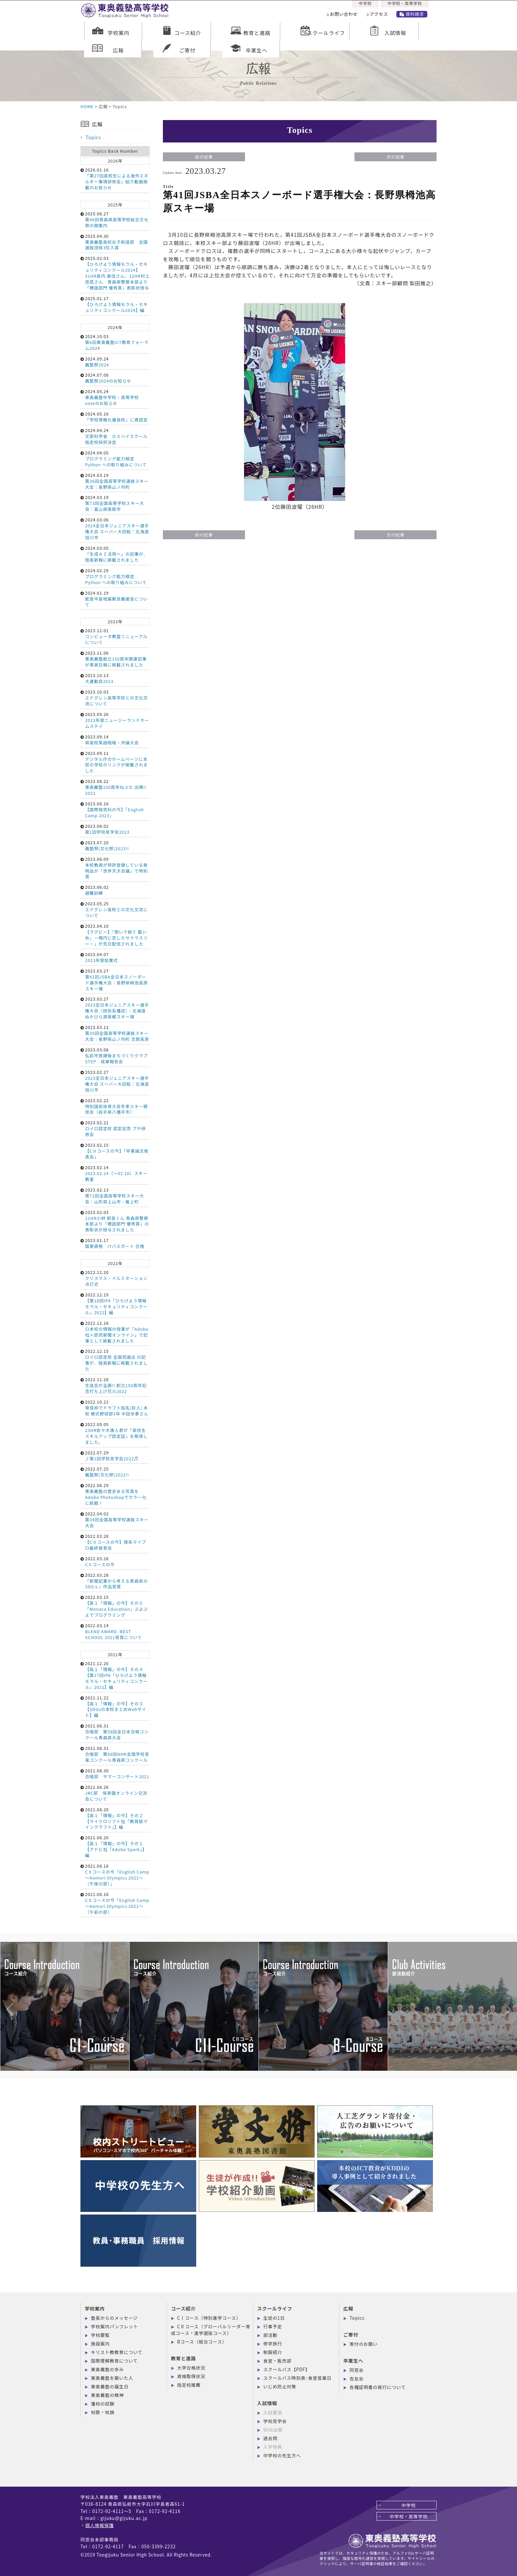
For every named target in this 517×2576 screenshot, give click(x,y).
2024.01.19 (115, 599)
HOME (87, 106)
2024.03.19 (115, 481)
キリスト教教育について (116, 2352)
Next (500, 1996)
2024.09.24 (115, 362)
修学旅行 (272, 2343)
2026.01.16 (115, 179)
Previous (3, 1996)
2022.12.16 (115, 1332)
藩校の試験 (102, 2403)
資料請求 (415, 16)
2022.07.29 (115, 1455)
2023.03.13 (115, 1033)
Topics (93, 137)
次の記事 (395, 157)
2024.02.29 (115, 576)
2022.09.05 (115, 1433)
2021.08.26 (115, 1793)
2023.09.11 (115, 762)
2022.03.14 (115, 1631)
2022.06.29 (115, 1494)
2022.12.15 (115, 1360)
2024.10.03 (115, 342)
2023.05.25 (115, 909)
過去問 (270, 2438)
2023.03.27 (115, 980)
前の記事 (204, 157)
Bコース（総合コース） (202, 2341)
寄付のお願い (364, 2344)
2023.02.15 (115, 1151)
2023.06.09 (115, 868)
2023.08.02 (115, 829)
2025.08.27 (115, 219)
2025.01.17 (115, 304)
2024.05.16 (115, 417)
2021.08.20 (115, 1818)
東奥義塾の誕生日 (110, 2386)
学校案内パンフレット (114, 2326)
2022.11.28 (115, 1385)
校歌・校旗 (102, 2412)
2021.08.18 (115, 1875)
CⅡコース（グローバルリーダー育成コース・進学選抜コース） (210, 2329)
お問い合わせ (344, 16)
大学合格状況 (191, 2367)
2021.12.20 (115, 1675)
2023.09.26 (115, 720)
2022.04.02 (115, 1519)
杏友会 (357, 2378)
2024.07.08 (115, 378)
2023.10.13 (115, 678)
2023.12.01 (115, 636)
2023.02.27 (115, 1081)
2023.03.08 (115, 1055)
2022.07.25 (115, 1472)
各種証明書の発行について (378, 2387)
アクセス (381, 16)
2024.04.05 (115, 459)
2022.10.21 (115, 1408)
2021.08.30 (115, 1773)
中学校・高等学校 (406, 5)
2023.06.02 (115, 890)
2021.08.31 (115, 1732)
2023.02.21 (115, 1128)
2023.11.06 (115, 659)
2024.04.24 (115, 436)
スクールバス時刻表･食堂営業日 (297, 2377)
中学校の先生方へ (282, 2455)
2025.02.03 (115, 273)
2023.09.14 (115, 739)
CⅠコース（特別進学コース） (209, 2317)
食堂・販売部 (277, 2360)
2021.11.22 (115, 1706)
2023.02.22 (115, 1106)
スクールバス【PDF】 (286, 2369)
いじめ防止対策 (279, 2386)
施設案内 (100, 2343)
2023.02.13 (115, 1196)
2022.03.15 (115, 1606)
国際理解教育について (114, 2360)
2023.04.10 (115, 935)
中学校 (365, 5)
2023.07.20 (115, 845)
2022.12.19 (115, 1303)
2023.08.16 (115, 809)
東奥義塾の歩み (107, 2369)
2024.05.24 (115, 397)
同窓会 (357, 2370)
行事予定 (272, 2326)
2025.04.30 (115, 242)
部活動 (270, 2335)
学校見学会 (275, 2421)
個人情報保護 (99, 2525)
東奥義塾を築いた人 (112, 2377)
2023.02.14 (115, 1173)
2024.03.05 (115, 554)
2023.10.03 (115, 698)
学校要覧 (100, 2335)
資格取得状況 (191, 2376)
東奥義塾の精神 (107, 2395)
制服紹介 (272, 2352)
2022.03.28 (115, 1542)
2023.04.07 (115, 957)
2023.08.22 (115, 787)
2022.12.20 (115, 1278)
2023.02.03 (115, 1221)
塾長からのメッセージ (114, 2317)
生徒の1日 (274, 2317)
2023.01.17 (115, 1243)
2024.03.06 (115, 528)
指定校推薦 (188, 2384)
